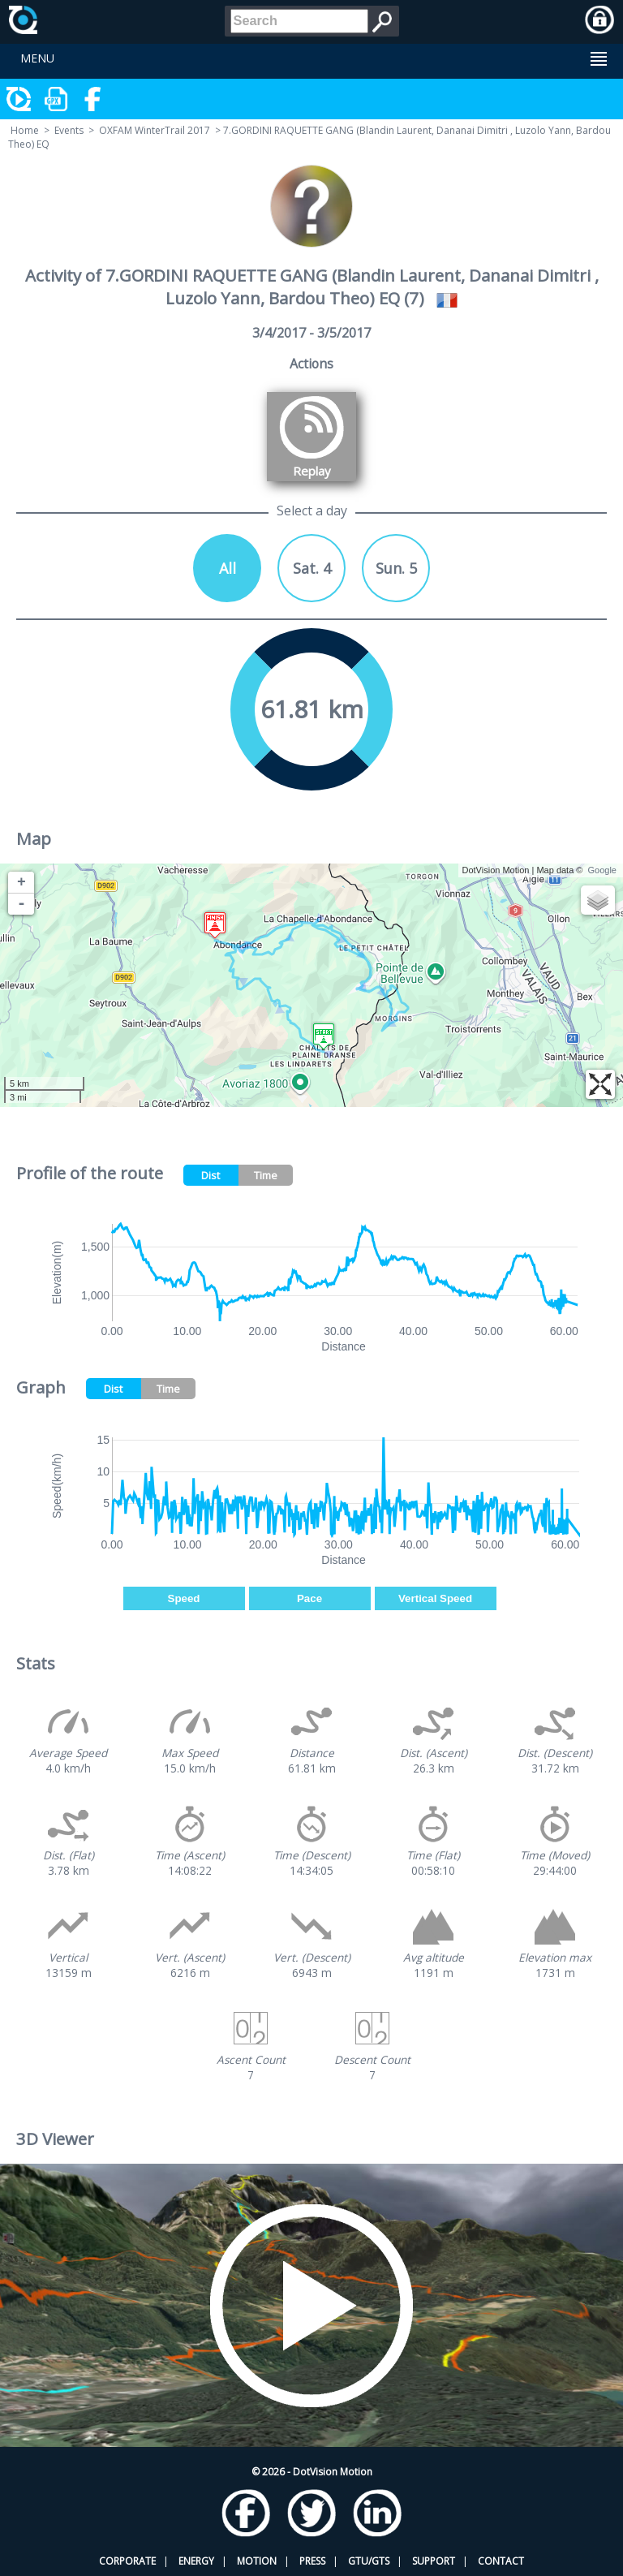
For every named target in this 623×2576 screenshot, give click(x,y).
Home (25, 130)
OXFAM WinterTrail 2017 (154, 130)
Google (602, 870)
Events (69, 130)
